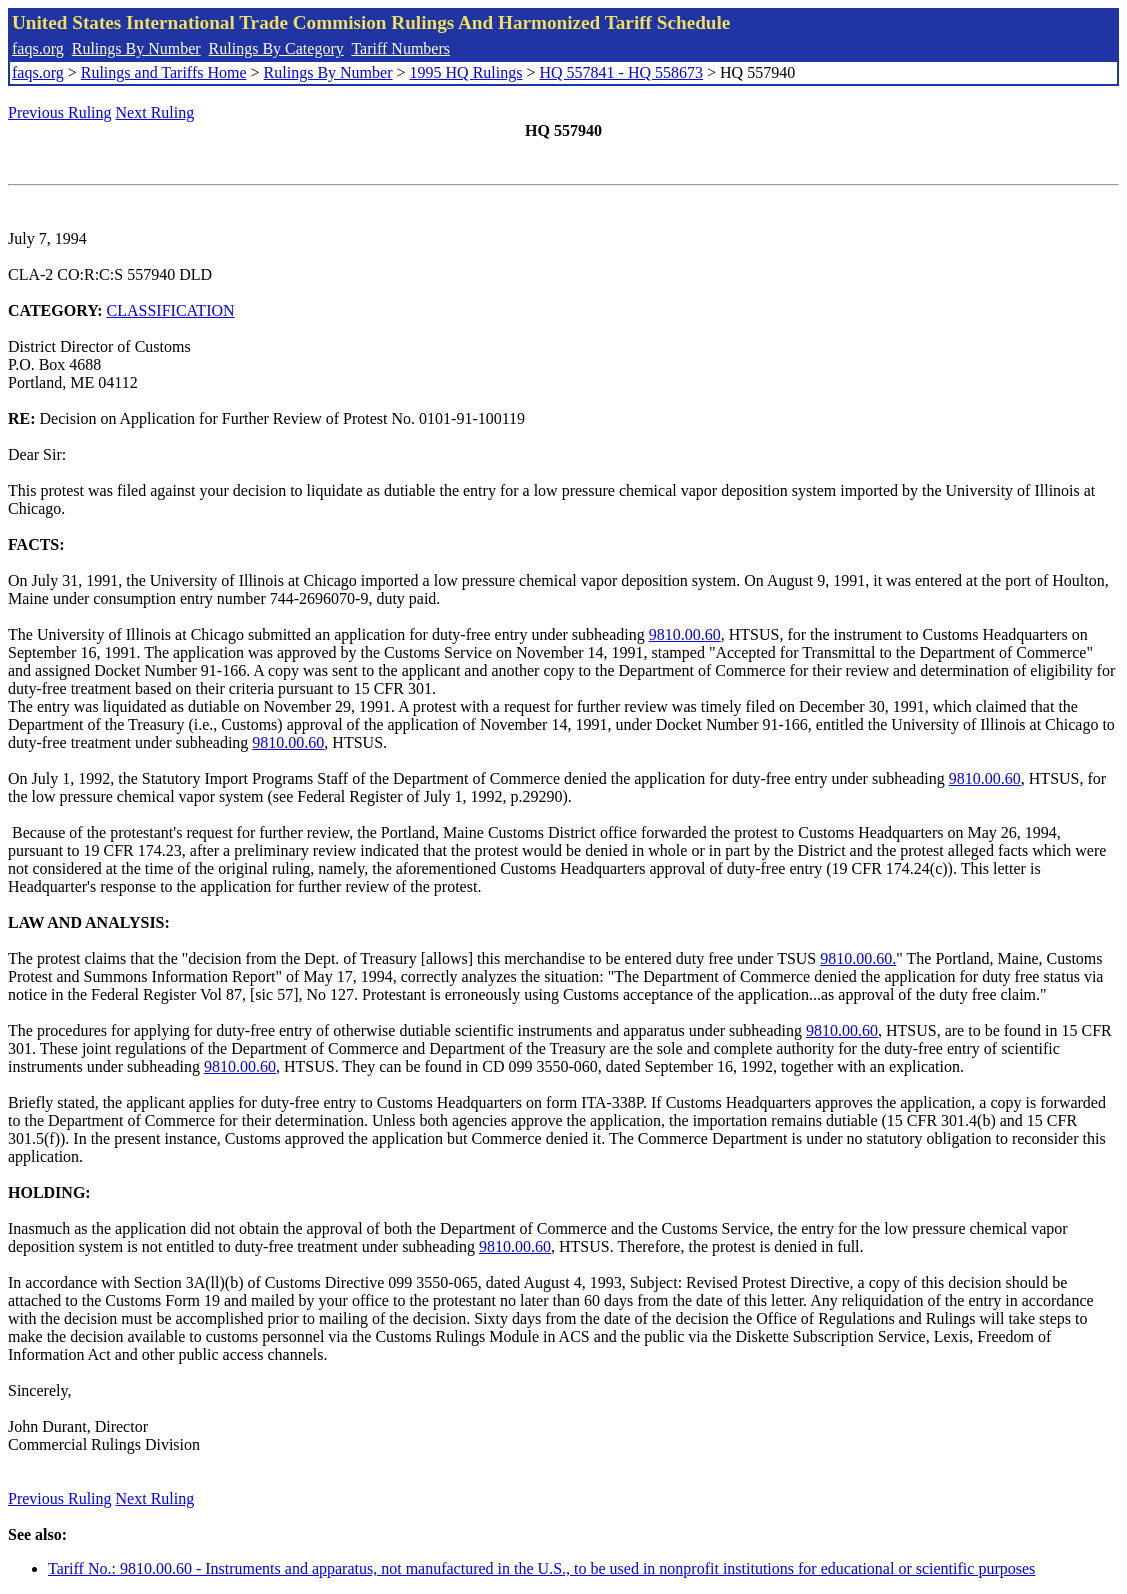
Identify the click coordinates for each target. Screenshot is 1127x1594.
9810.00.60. (858, 958)
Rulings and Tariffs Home (164, 72)
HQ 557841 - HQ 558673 (621, 72)
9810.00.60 (685, 634)
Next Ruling (155, 112)
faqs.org (38, 48)
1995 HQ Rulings (466, 72)
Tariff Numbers (400, 48)
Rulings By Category (276, 48)
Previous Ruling (60, 112)
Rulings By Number (136, 48)
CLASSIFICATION (171, 310)
